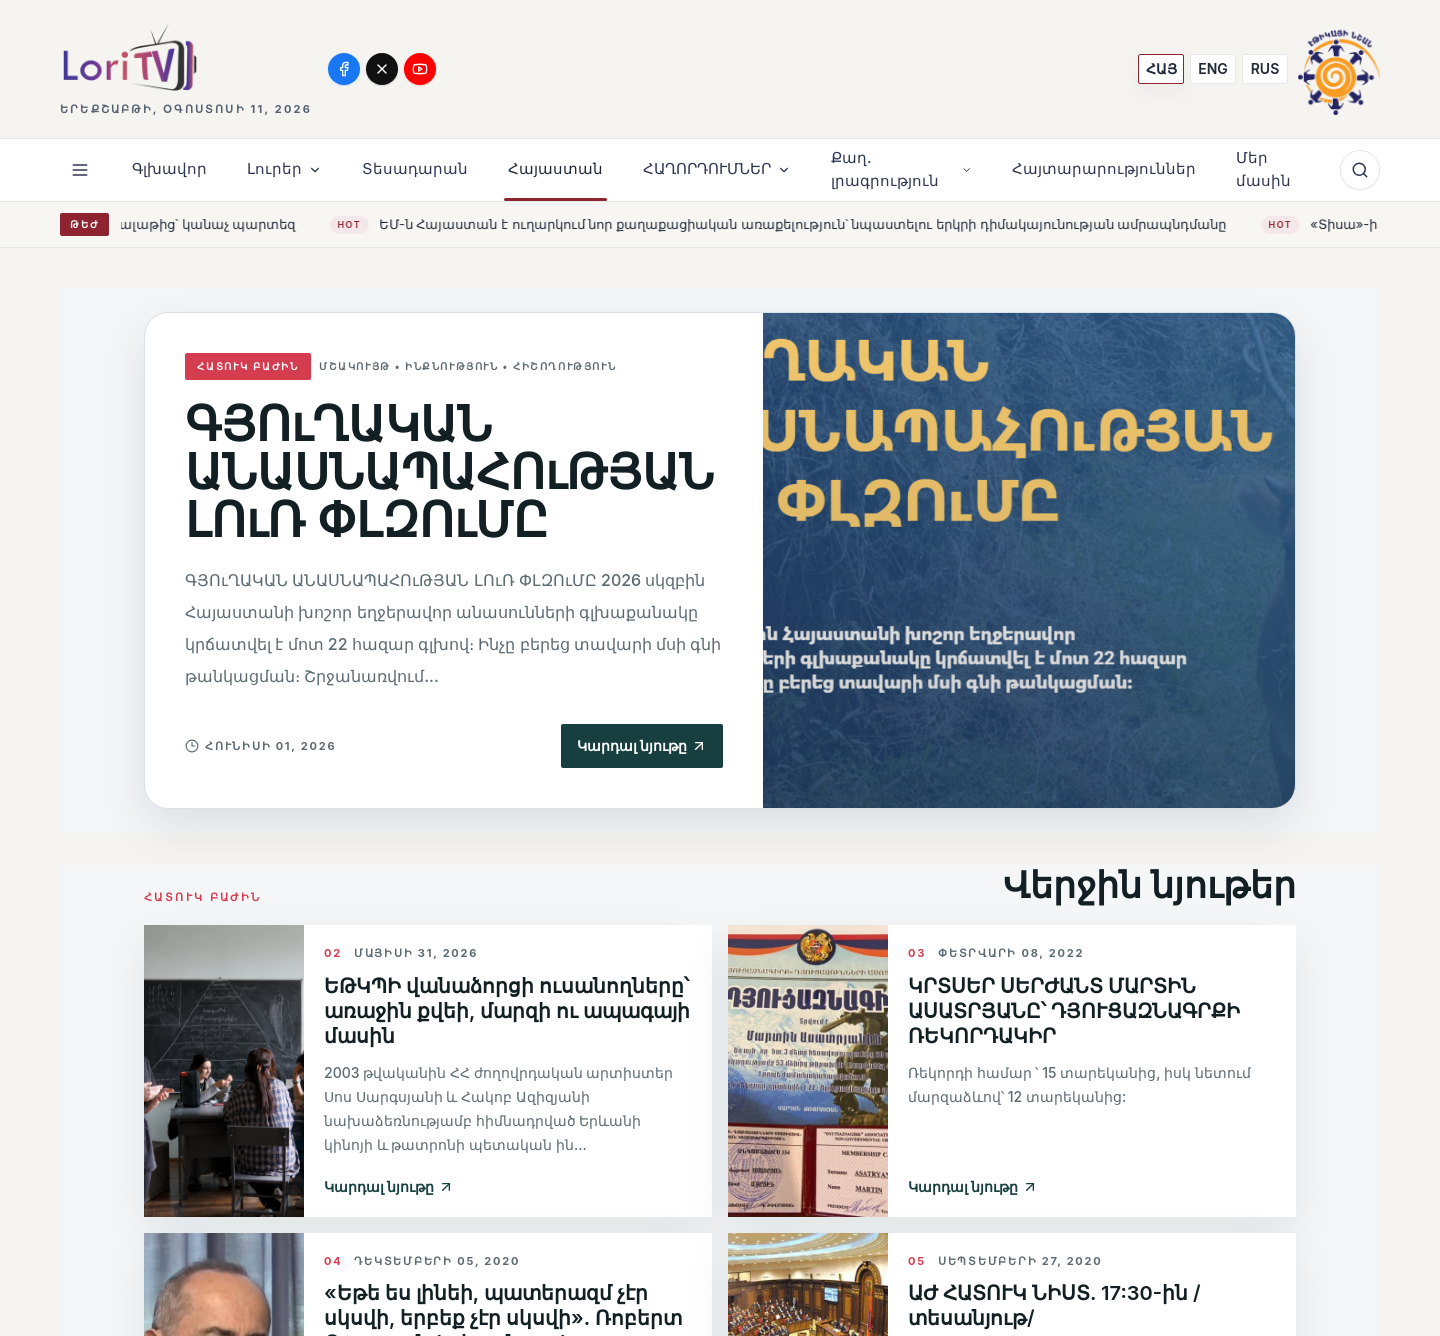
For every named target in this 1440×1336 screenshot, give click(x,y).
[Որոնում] (1360, 170)
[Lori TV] (129, 57)
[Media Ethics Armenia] (1339, 68)
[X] (382, 69)
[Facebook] (344, 69)
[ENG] (1213, 69)
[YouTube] (420, 69)
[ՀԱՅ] (1161, 69)
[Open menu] (80, 170)
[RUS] (1265, 69)
